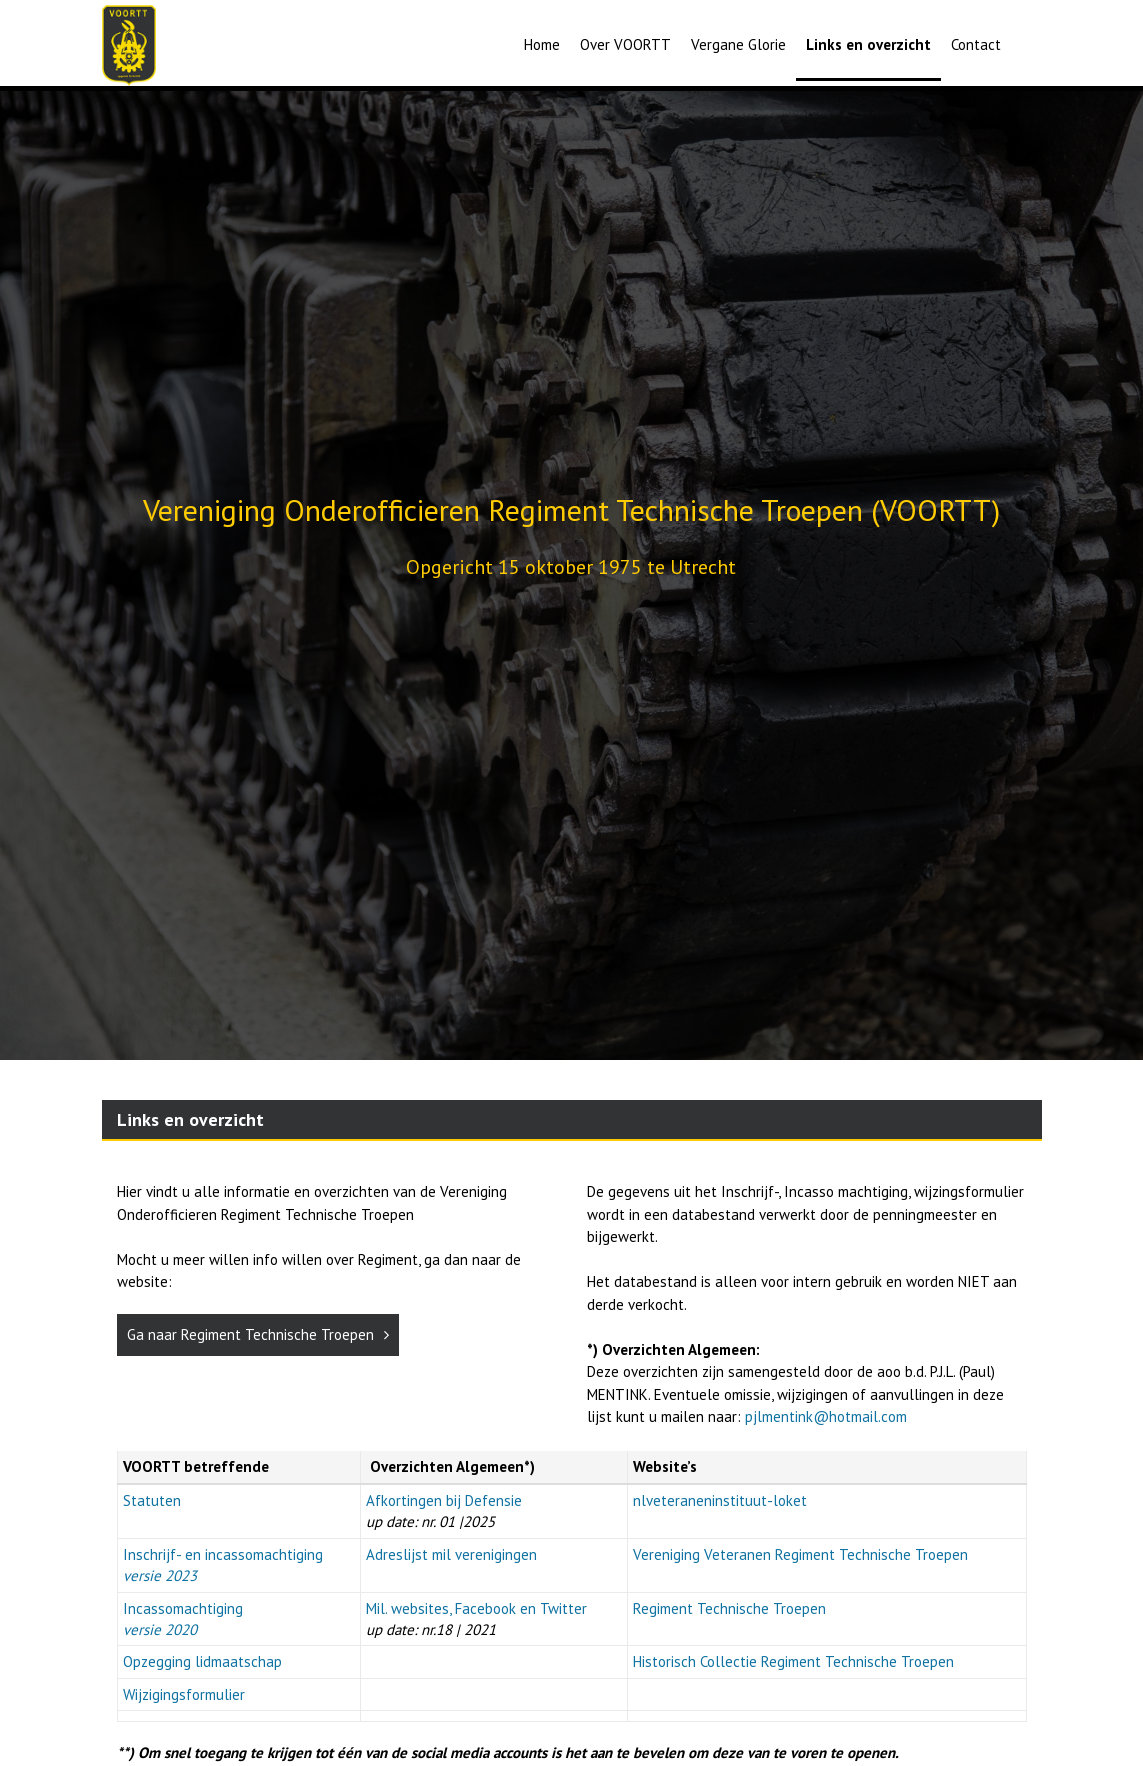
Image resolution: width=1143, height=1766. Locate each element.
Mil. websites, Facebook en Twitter (476, 1608)
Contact (976, 44)
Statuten (152, 1500)
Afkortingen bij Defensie (444, 1500)
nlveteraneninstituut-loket (720, 1500)
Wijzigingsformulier (184, 1694)
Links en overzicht (868, 44)
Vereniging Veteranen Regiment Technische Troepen (800, 1554)
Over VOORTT (625, 44)
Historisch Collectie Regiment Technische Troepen (793, 1661)
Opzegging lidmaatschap (202, 1661)
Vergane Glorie (738, 44)
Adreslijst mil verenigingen (451, 1554)
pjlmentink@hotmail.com (826, 1416)
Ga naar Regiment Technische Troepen (258, 1334)
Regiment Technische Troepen (729, 1608)
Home (542, 44)
